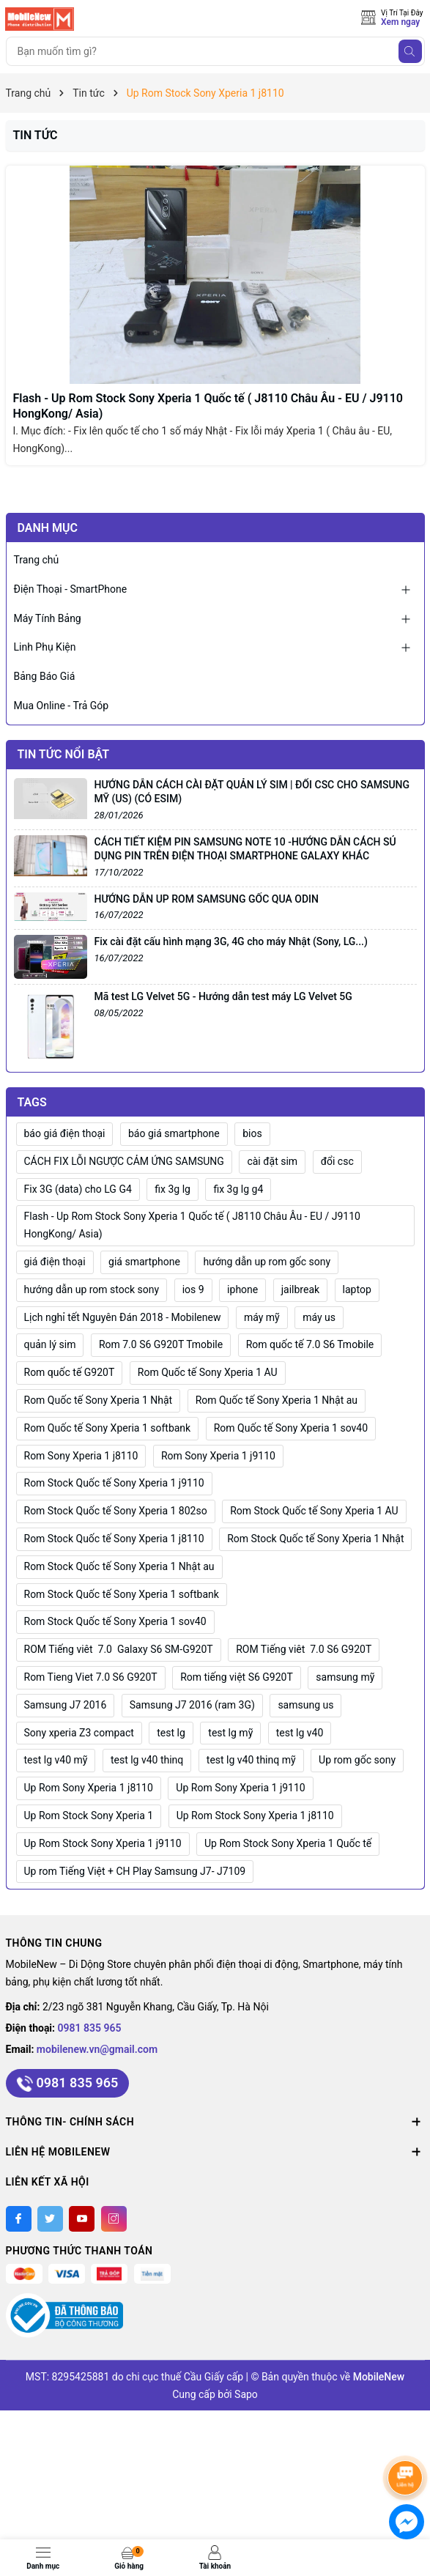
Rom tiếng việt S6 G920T (236, 1677)
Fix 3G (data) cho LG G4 (78, 1189)
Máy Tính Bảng (47, 618)
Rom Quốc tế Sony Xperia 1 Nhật (98, 1400)
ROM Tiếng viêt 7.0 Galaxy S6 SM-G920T (118, 1649)
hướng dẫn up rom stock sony (92, 1289)
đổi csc (337, 1161)
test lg (171, 1733)
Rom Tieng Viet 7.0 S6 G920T (90, 1677)
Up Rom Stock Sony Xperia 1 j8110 (255, 1815)
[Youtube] (81, 2219)
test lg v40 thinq (147, 1760)
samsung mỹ (345, 1677)
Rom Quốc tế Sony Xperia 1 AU (208, 1372)
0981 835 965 (90, 2028)
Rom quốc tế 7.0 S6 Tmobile (310, 1344)
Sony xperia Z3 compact (79, 1733)
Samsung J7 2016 (65, 1705)
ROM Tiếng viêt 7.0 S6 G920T (303, 1649)
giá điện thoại (55, 1261)
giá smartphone (144, 1261)
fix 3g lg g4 (238, 1189)
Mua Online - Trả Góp (61, 705)
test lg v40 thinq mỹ (251, 1760)
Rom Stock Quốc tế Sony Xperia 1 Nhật (315, 1538)
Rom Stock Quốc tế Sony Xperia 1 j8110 (114, 1538)
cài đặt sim (272, 1161)
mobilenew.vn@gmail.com (97, 2049)
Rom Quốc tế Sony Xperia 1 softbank (107, 1428)
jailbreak (300, 1289)
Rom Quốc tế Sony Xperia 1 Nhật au (276, 1400)
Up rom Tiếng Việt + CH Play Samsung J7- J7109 (135, 1871)
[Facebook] (18, 2219)
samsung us (305, 1705)
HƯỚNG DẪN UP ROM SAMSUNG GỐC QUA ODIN (206, 899)
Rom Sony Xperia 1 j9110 (218, 1456)
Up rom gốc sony (357, 1760)
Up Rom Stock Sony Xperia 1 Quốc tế (287, 1843)
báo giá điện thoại (64, 1133)
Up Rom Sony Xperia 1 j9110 (240, 1788)
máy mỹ (262, 1317)
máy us (319, 1317)
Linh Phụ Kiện (45, 647)
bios (252, 1133)
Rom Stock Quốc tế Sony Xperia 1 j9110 (114, 1483)
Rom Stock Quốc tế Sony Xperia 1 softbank (121, 1594)
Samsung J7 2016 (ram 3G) (192, 1705)
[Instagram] (114, 2219)
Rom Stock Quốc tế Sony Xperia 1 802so (115, 1511)
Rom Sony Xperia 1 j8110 (81, 1456)
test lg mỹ (230, 1733)
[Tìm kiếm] (410, 51)
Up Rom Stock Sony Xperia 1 (89, 1815)
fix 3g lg (172, 1189)
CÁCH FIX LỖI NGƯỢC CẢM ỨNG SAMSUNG (124, 1161)
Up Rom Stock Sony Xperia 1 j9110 (103, 1843)
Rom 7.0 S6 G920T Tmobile (161, 1344)
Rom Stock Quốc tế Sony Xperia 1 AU (314, 1511)
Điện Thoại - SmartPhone (70, 589)
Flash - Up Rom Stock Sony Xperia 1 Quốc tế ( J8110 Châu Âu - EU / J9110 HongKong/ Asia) (192, 1225)
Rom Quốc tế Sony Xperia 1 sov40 (291, 1428)
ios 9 (193, 1289)
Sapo (246, 2394)
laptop (357, 1289)
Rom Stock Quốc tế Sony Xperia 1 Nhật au (119, 1566)
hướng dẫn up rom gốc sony (266, 1261)
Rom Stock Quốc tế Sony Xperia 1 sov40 (115, 1621)
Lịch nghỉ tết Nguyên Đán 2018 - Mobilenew (122, 1317)
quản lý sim (50, 1344)
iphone (242, 1289)
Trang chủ (36, 560)
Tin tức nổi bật (64, 754)
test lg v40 (300, 1733)
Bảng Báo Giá (44, 676)
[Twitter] (50, 2219)
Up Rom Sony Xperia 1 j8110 (88, 1788)
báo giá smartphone (174, 1133)
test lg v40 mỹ (56, 1760)
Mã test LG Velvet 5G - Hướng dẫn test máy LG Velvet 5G (223, 996)
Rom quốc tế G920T (69, 1372)
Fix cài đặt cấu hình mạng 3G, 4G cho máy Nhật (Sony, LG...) (231, 941)
